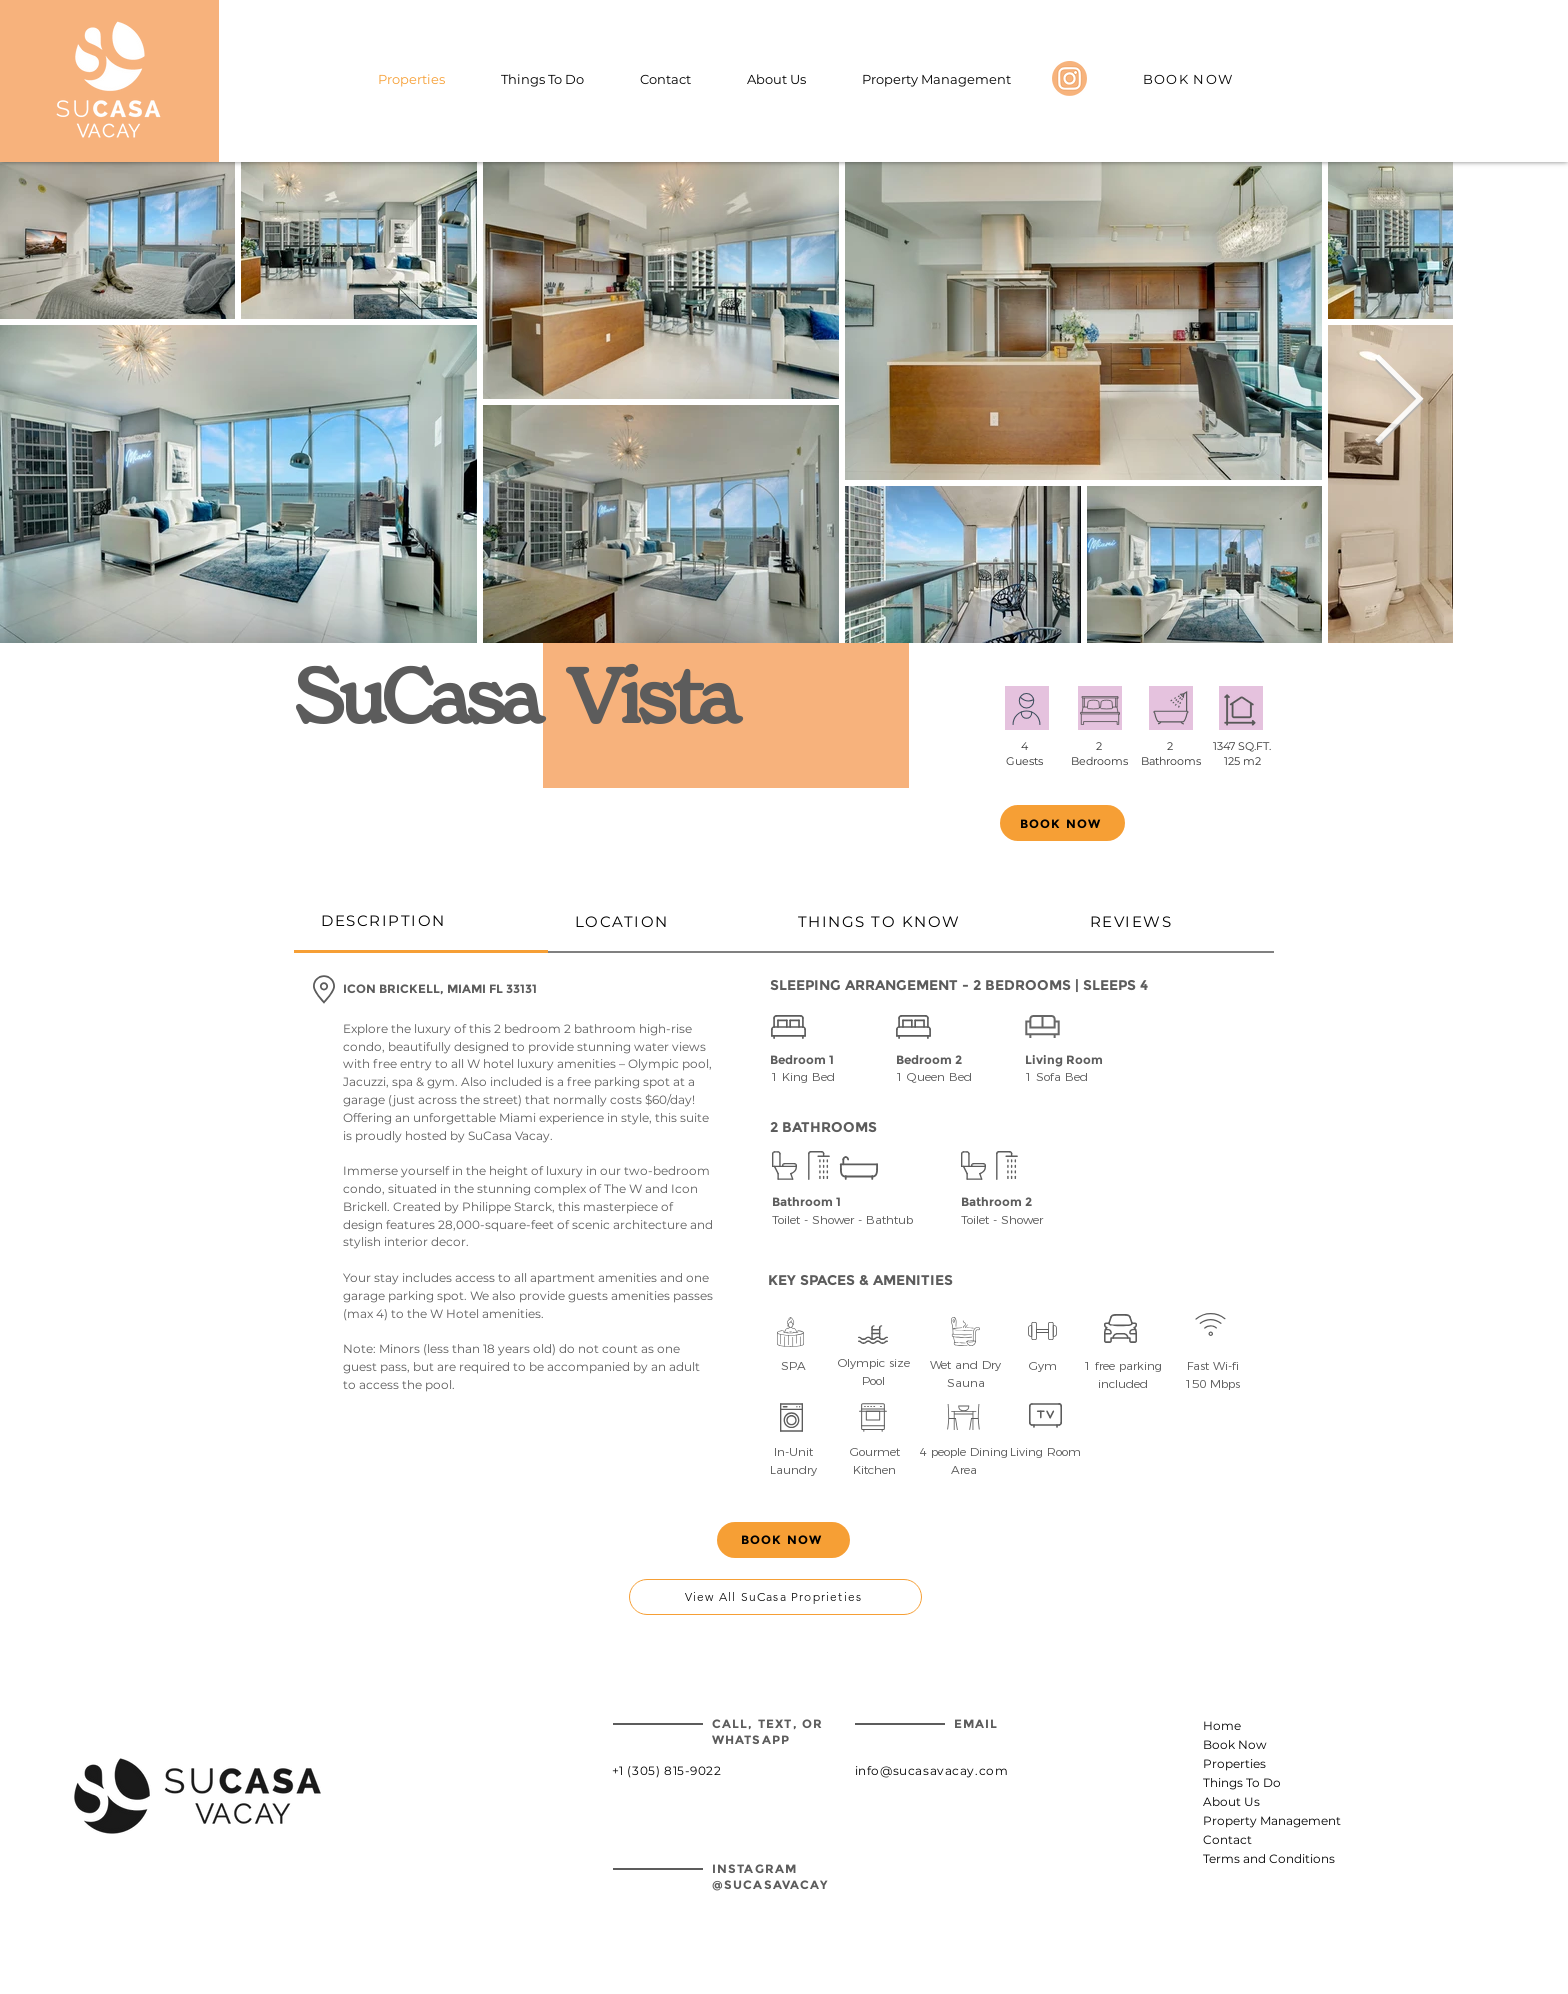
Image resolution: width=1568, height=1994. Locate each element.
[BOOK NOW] (1190, 78)
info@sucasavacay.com (932, 1770)
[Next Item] (1398, 402)
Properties (1234, 1763)
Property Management (1252, 1820)
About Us (1231, 1801)
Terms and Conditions (1252, 1858)
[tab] (421, 922)
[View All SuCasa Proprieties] (775, 1597)
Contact (1227, 1839)
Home (1222, 1725)
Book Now (1235, 1744)
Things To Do (1242, 1782)
